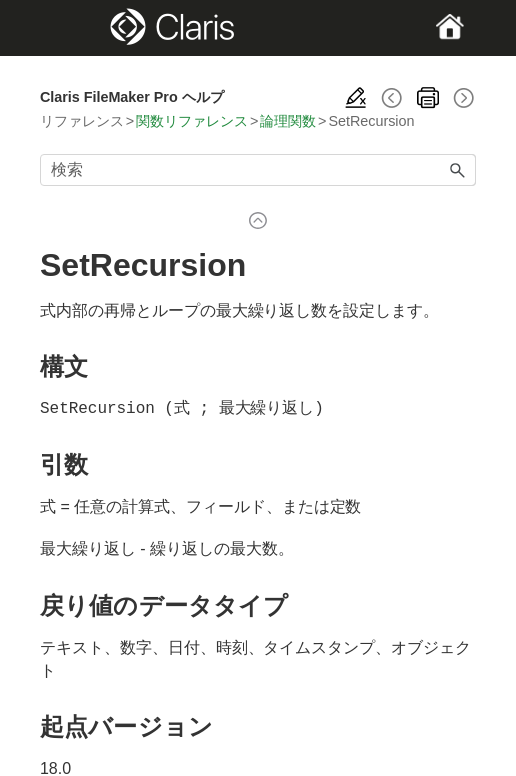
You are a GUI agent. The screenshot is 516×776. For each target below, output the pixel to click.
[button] (458, 170)
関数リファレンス (192, 121)
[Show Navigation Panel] (60, 28)
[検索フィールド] (258, 170)
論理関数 (288, 121)
